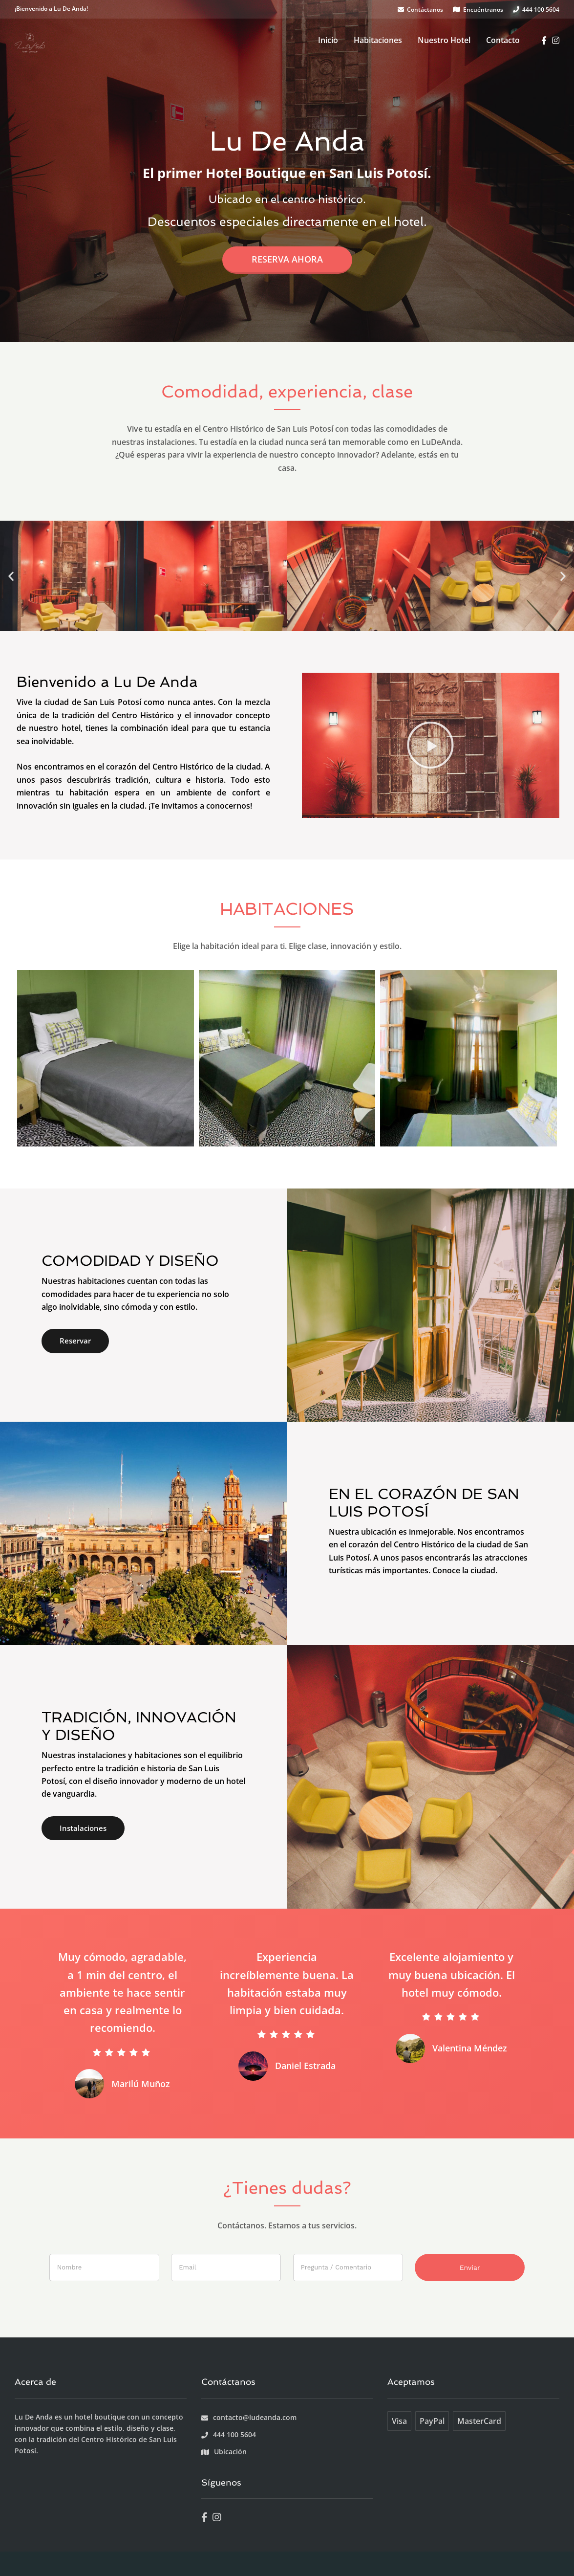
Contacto (503, 40)
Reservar (75, 1340)
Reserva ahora (287, 259)
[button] (11, 576)
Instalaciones (83, 1828)
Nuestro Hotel (444, 40)
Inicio (328, 40)
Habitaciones (378, 40)
